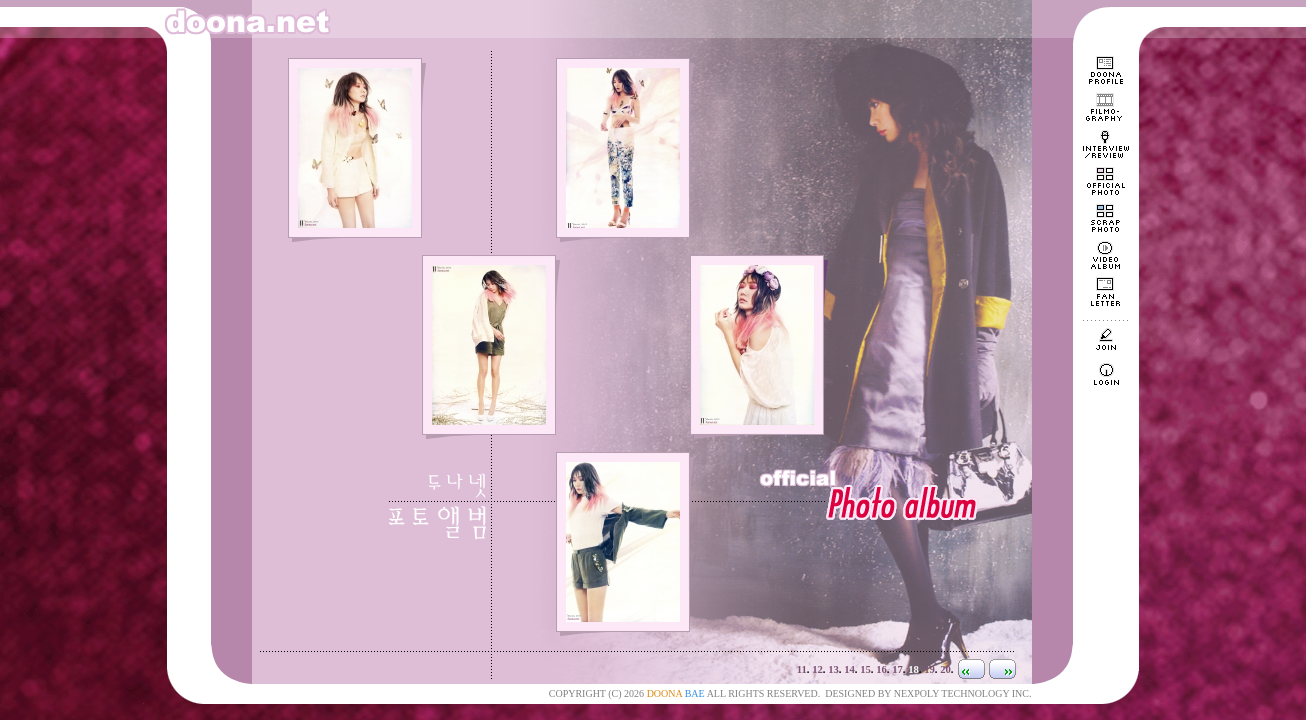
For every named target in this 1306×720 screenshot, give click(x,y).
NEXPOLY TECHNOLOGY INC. (963, 693)
